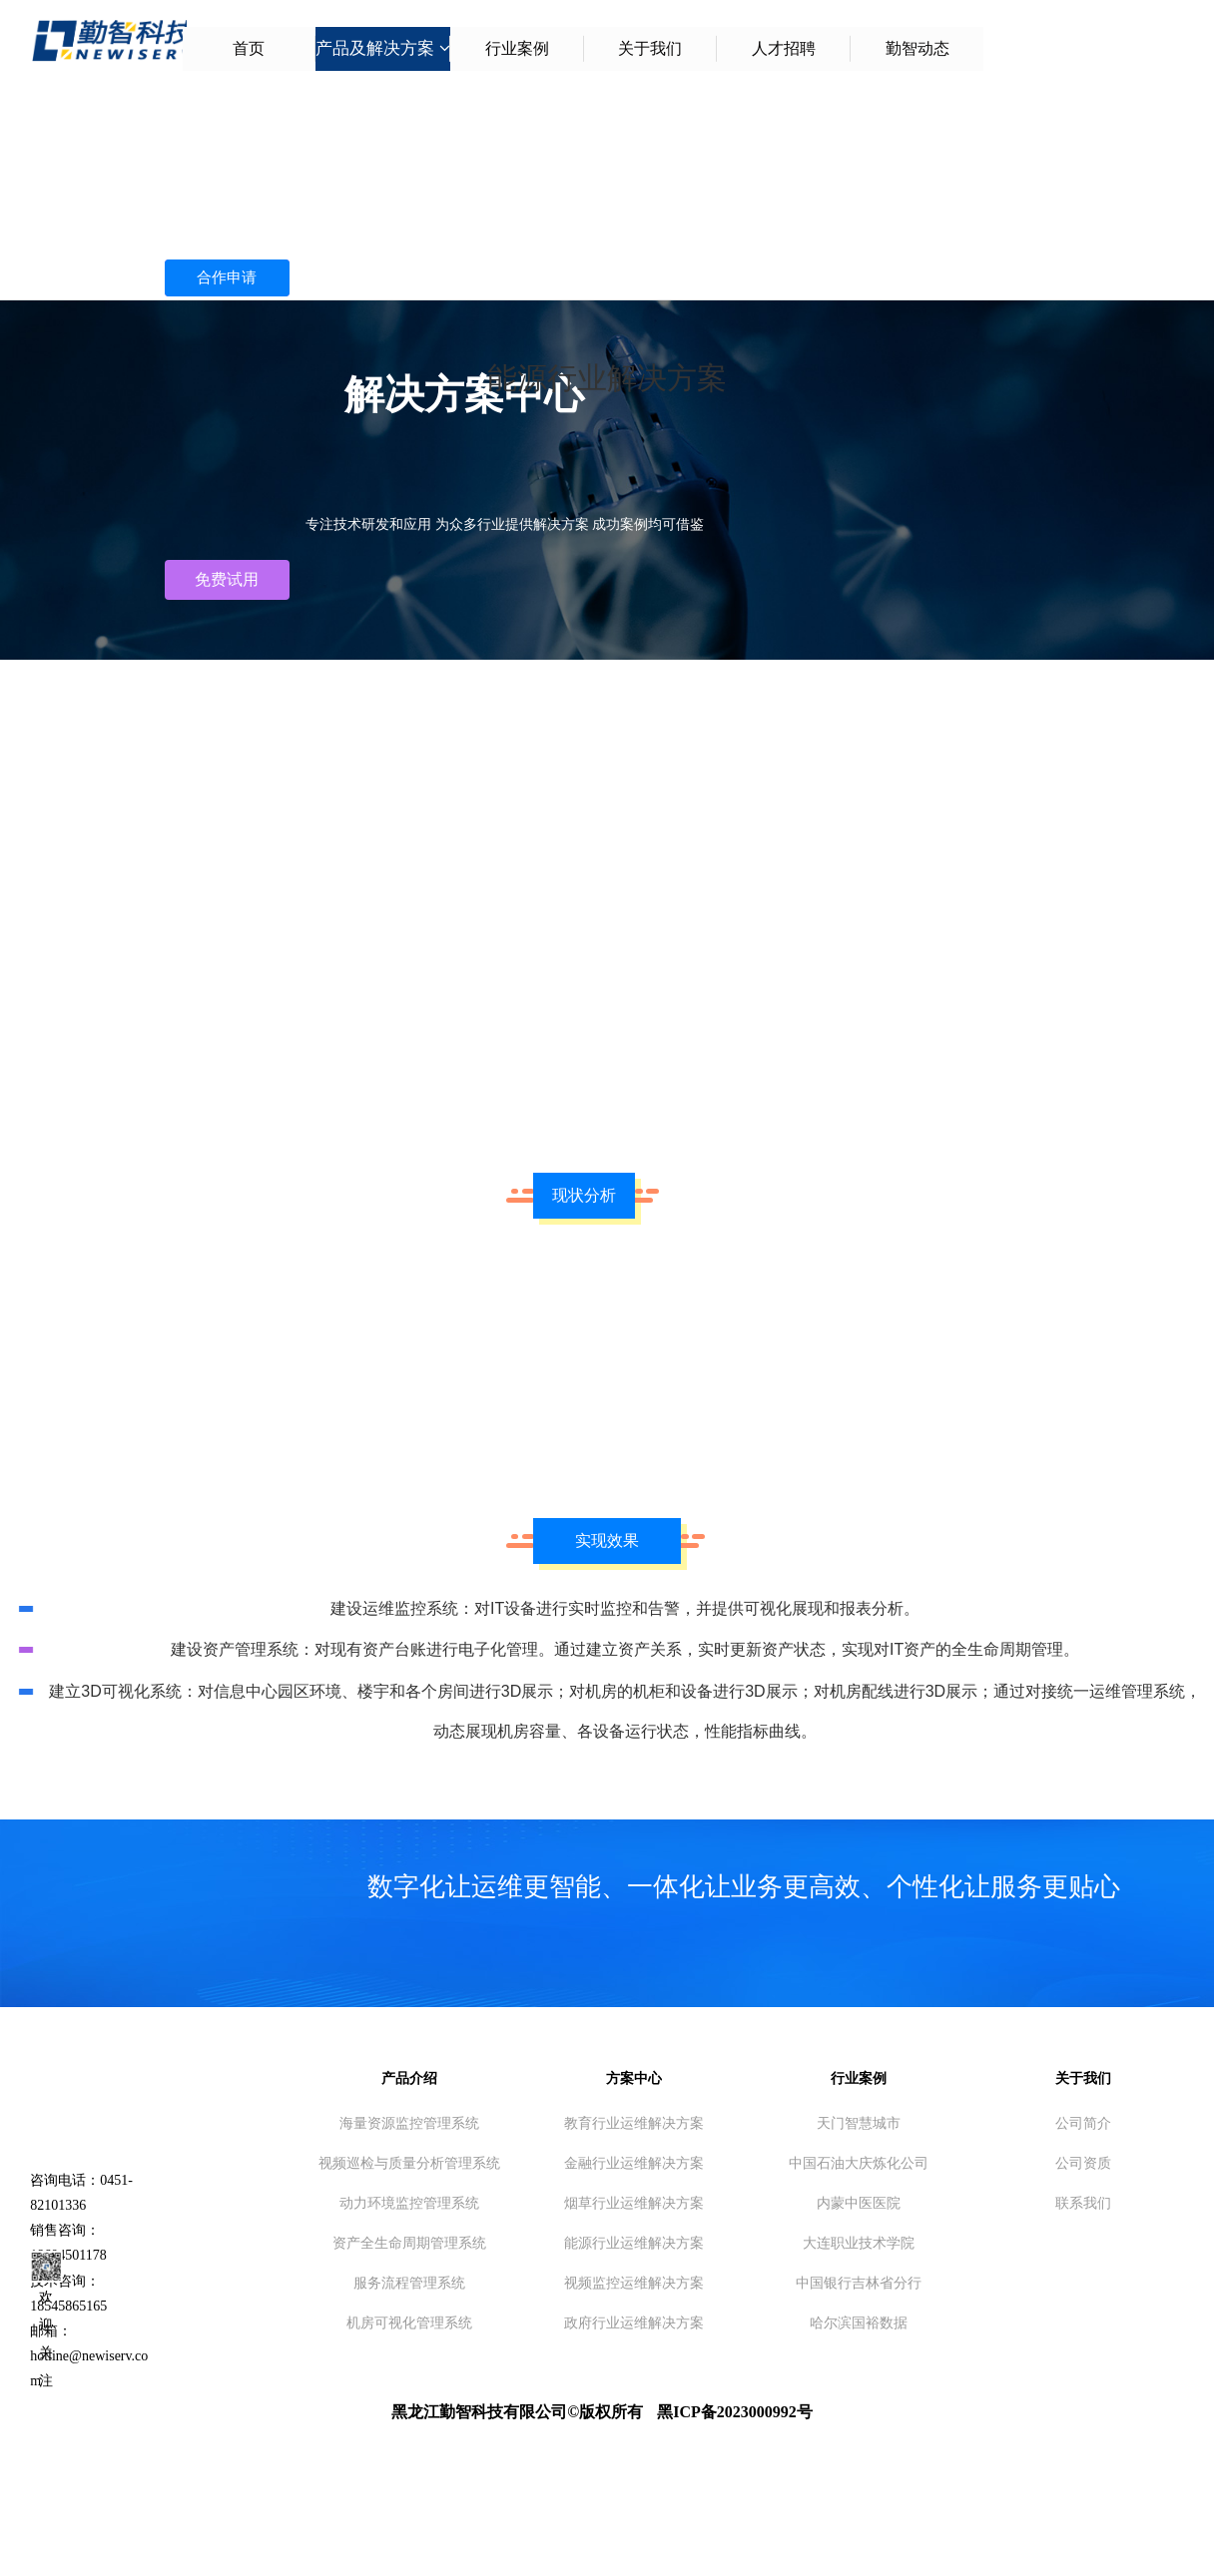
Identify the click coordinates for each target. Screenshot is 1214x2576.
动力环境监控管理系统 (409, 2203)
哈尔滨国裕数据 (859, 2322)
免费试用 (227, 579)
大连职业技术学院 (858, 2243)
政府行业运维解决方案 (634, 2322)
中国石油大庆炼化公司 (858, 2163)
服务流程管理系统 (409, 2283)
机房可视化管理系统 (409, 2322)
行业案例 (859, 2078)
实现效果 (607, 1540)
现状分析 (584, 1195)
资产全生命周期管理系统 (409, 2243)
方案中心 (634, 2078)
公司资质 (1083, 2163)
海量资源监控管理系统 (409, 2123)
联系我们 (1083, 2203)
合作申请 (227, 278)
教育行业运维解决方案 (634, 2123)
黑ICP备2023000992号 (735, 2411)
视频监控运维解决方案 (634, 2283)
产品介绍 (409, 2078)
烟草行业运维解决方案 (634, 2203)
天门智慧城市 (859, 2123)
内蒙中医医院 (859, 2203)
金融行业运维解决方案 (634, 2163)
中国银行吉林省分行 (858, 2283)
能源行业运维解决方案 (634, 2243)
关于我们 (1083, 2078)
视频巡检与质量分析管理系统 (409, 2163)
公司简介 (1083, 2123)
